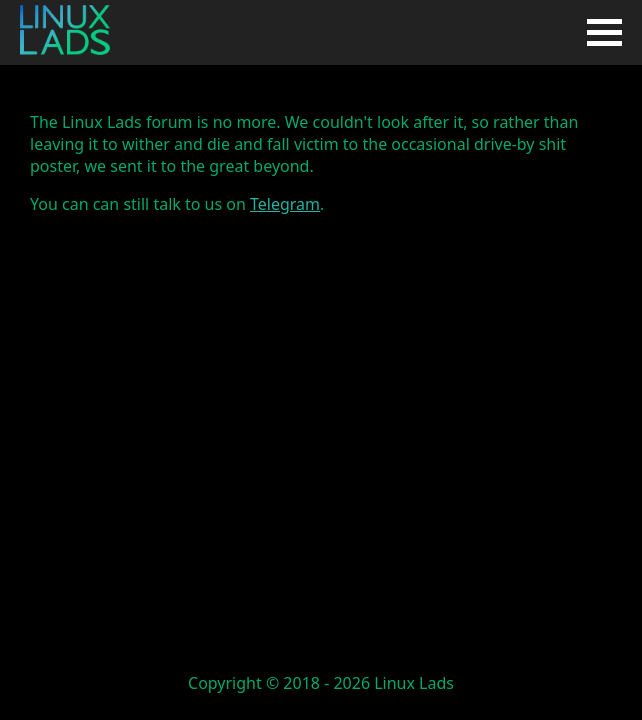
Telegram (285, 204)
